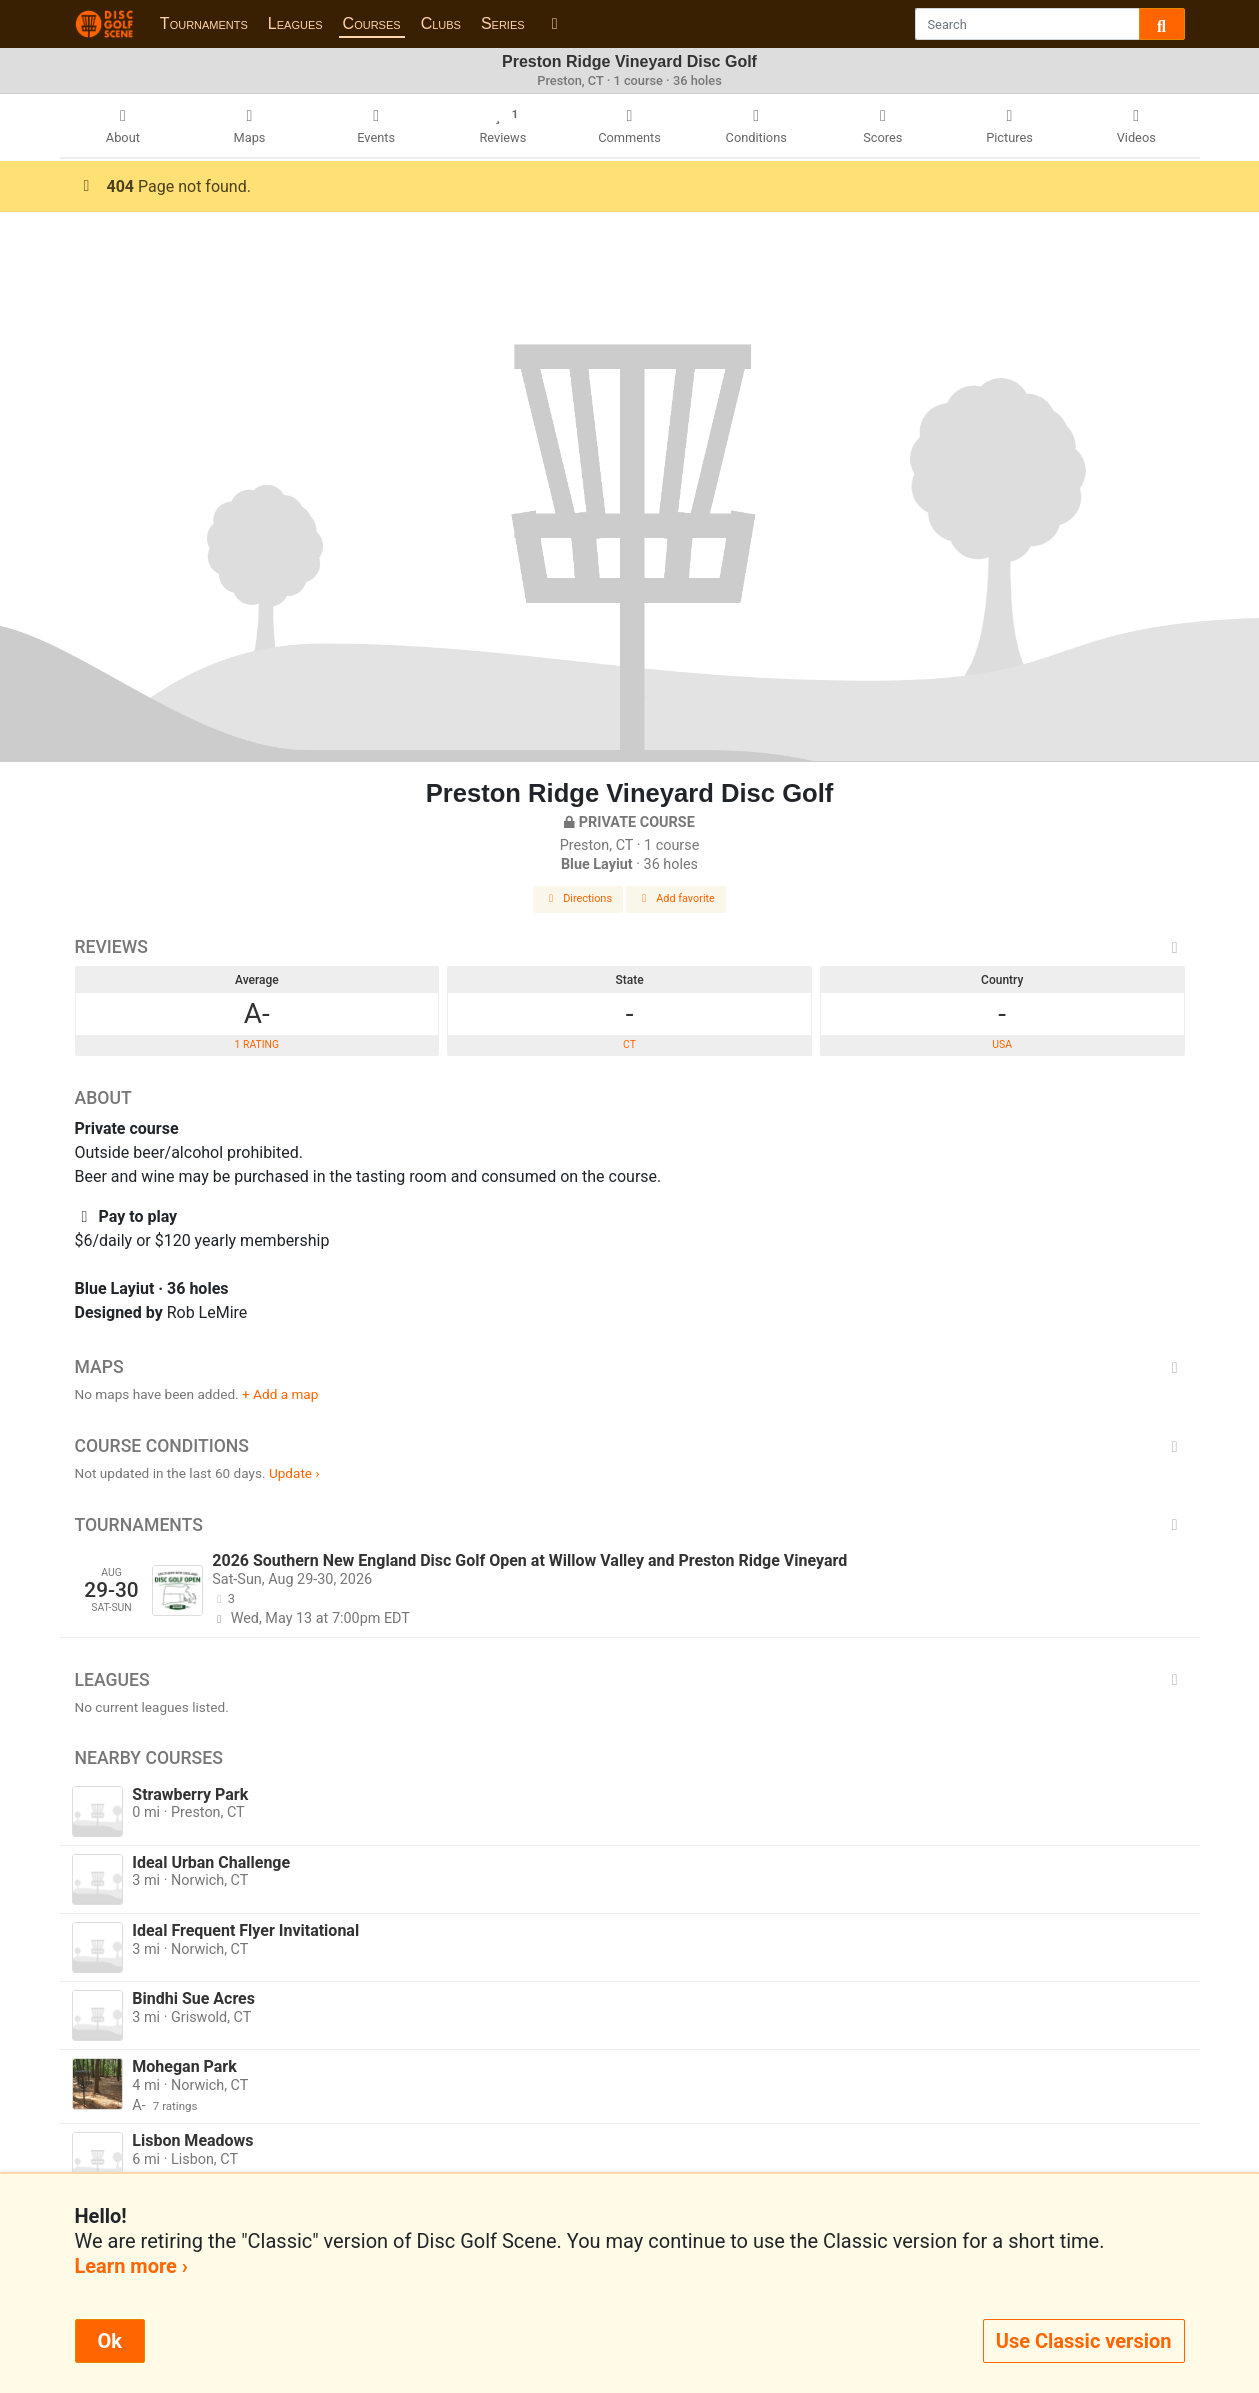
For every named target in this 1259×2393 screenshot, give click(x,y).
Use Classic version (1084, 2341)
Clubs (441, 23)
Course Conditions (630, 1446)
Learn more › (131, 2266)
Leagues (295, 23)
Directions (578, 898)
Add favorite (676, 898)
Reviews (630, 947)
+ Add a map (280, 1394)
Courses (372, 23)
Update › (294, 1473)
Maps (630, 1367)
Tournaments (204, 23)
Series (503, 23)
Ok (110, 2341)
